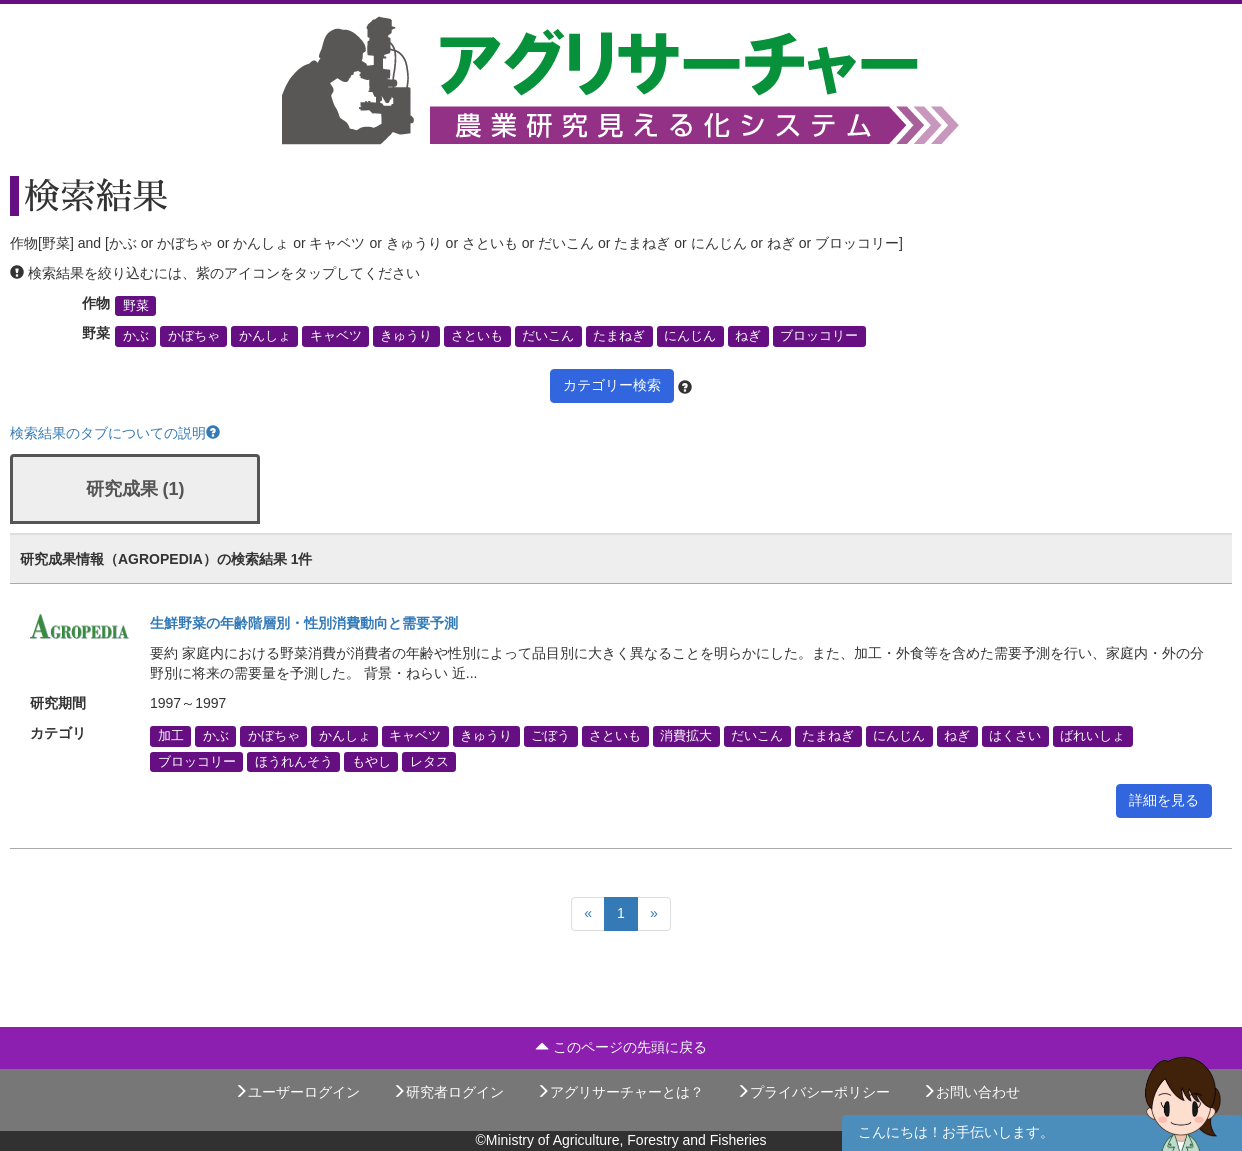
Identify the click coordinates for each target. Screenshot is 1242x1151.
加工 (171, 736)
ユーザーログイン (297, 1092)
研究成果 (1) (135, 489)
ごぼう (550, 736)
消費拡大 (686, 736)
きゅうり (406, 336)
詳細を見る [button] (1164, 800)
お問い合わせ (971, 1092)
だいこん (548, 336)
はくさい (1015, 736)
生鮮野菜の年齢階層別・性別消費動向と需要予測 (304, 623)
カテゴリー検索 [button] (612, 385)
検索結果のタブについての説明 (115, 433)
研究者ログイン (448, 1092)
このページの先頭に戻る (621, 1047)
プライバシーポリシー (813, 1092)
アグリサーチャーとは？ (620, 1092)
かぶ (136, 336)
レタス (429, 761)
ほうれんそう (294, 761)
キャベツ (336, 336)
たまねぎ (619, 336)
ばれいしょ (1092, 736)
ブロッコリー (819, 336)
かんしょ (265, 336)
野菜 (136, 306)
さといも (477, 336)
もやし (371, 761)
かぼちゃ (194, 336)
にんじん (690, 336)
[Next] (654, 914)
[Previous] (588, 914)
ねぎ (748, 336)
